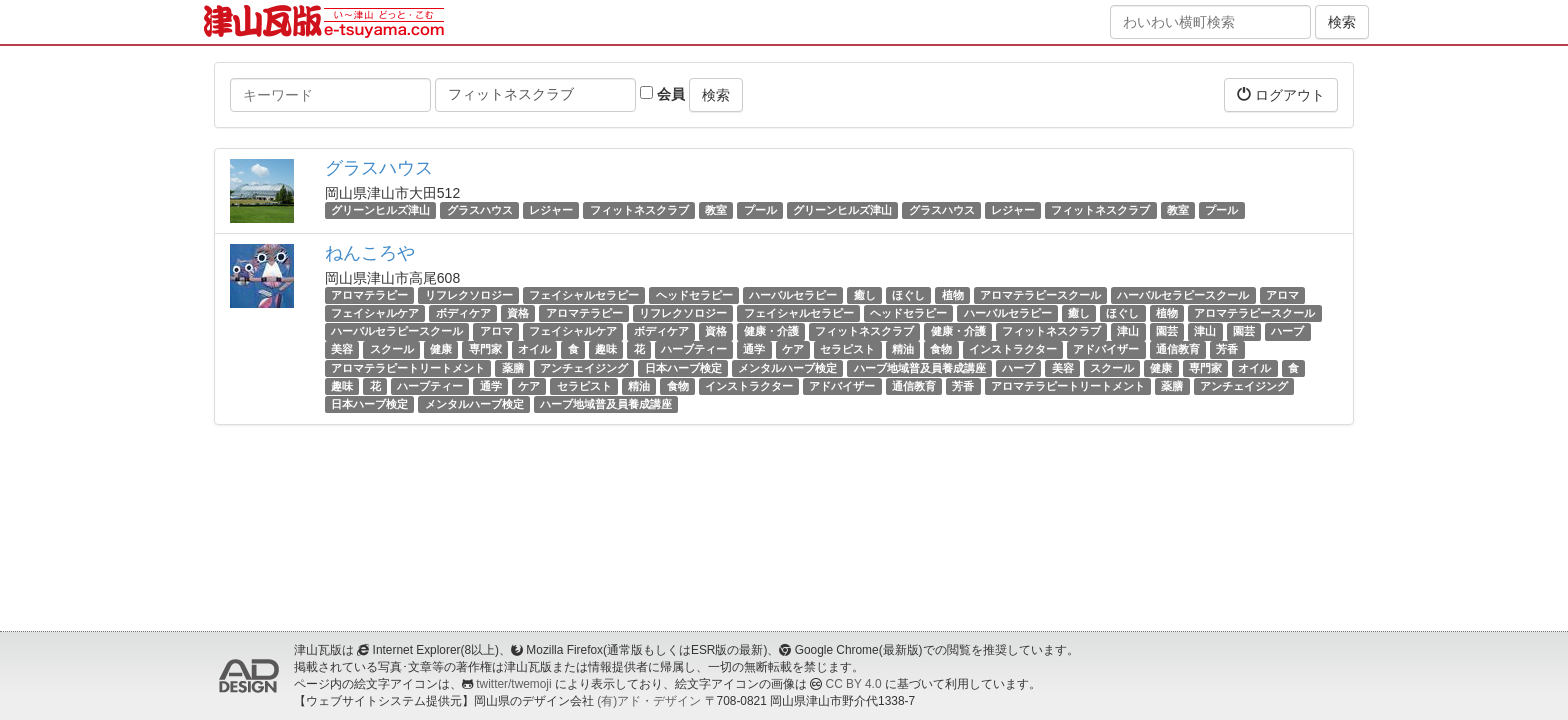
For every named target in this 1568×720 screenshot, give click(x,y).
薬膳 (513, 368)
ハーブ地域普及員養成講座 (920, 368)
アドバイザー (1106, 350)
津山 (1128, 331)
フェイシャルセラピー (584, 295)
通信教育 (1178, 350)
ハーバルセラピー (793, 295)
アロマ (1282, 295)
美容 (342, 350)
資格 (518, 313)
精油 (903, 350)
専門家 (485, 350)
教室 (716, 210)
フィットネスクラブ (639, 210)
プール (760, 210)
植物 (953, 295)
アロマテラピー (369, 295)
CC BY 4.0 (854, 684)
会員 (662, 94)
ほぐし (908, 295)
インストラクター (1013, 350)
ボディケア (463, 313)
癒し (865, 295)
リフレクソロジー (469, 295)
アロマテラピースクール (1040, 295)
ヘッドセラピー (694, 295)
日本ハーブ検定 (683, 368)
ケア (793, 350)
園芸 (1167, 331)
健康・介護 (771, 331)
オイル (534, 350)
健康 (441, 350)
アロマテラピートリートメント (408, 368)
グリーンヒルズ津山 (380, 210)
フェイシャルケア (375, 313)
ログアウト (1281, 94)
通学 (754, 350)
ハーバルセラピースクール (1183, 295)
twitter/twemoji (513, 684)
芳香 (1227, 350)
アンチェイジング (584, 368)
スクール (392, 350)
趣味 (606, 350)
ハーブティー (694, 350)
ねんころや (370, 253)
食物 (941, 350)
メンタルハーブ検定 (787, 368)
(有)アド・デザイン (649, 701)
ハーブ (1287, 331)
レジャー (551, 210)
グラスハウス (379, 168)
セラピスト (847, 350)
